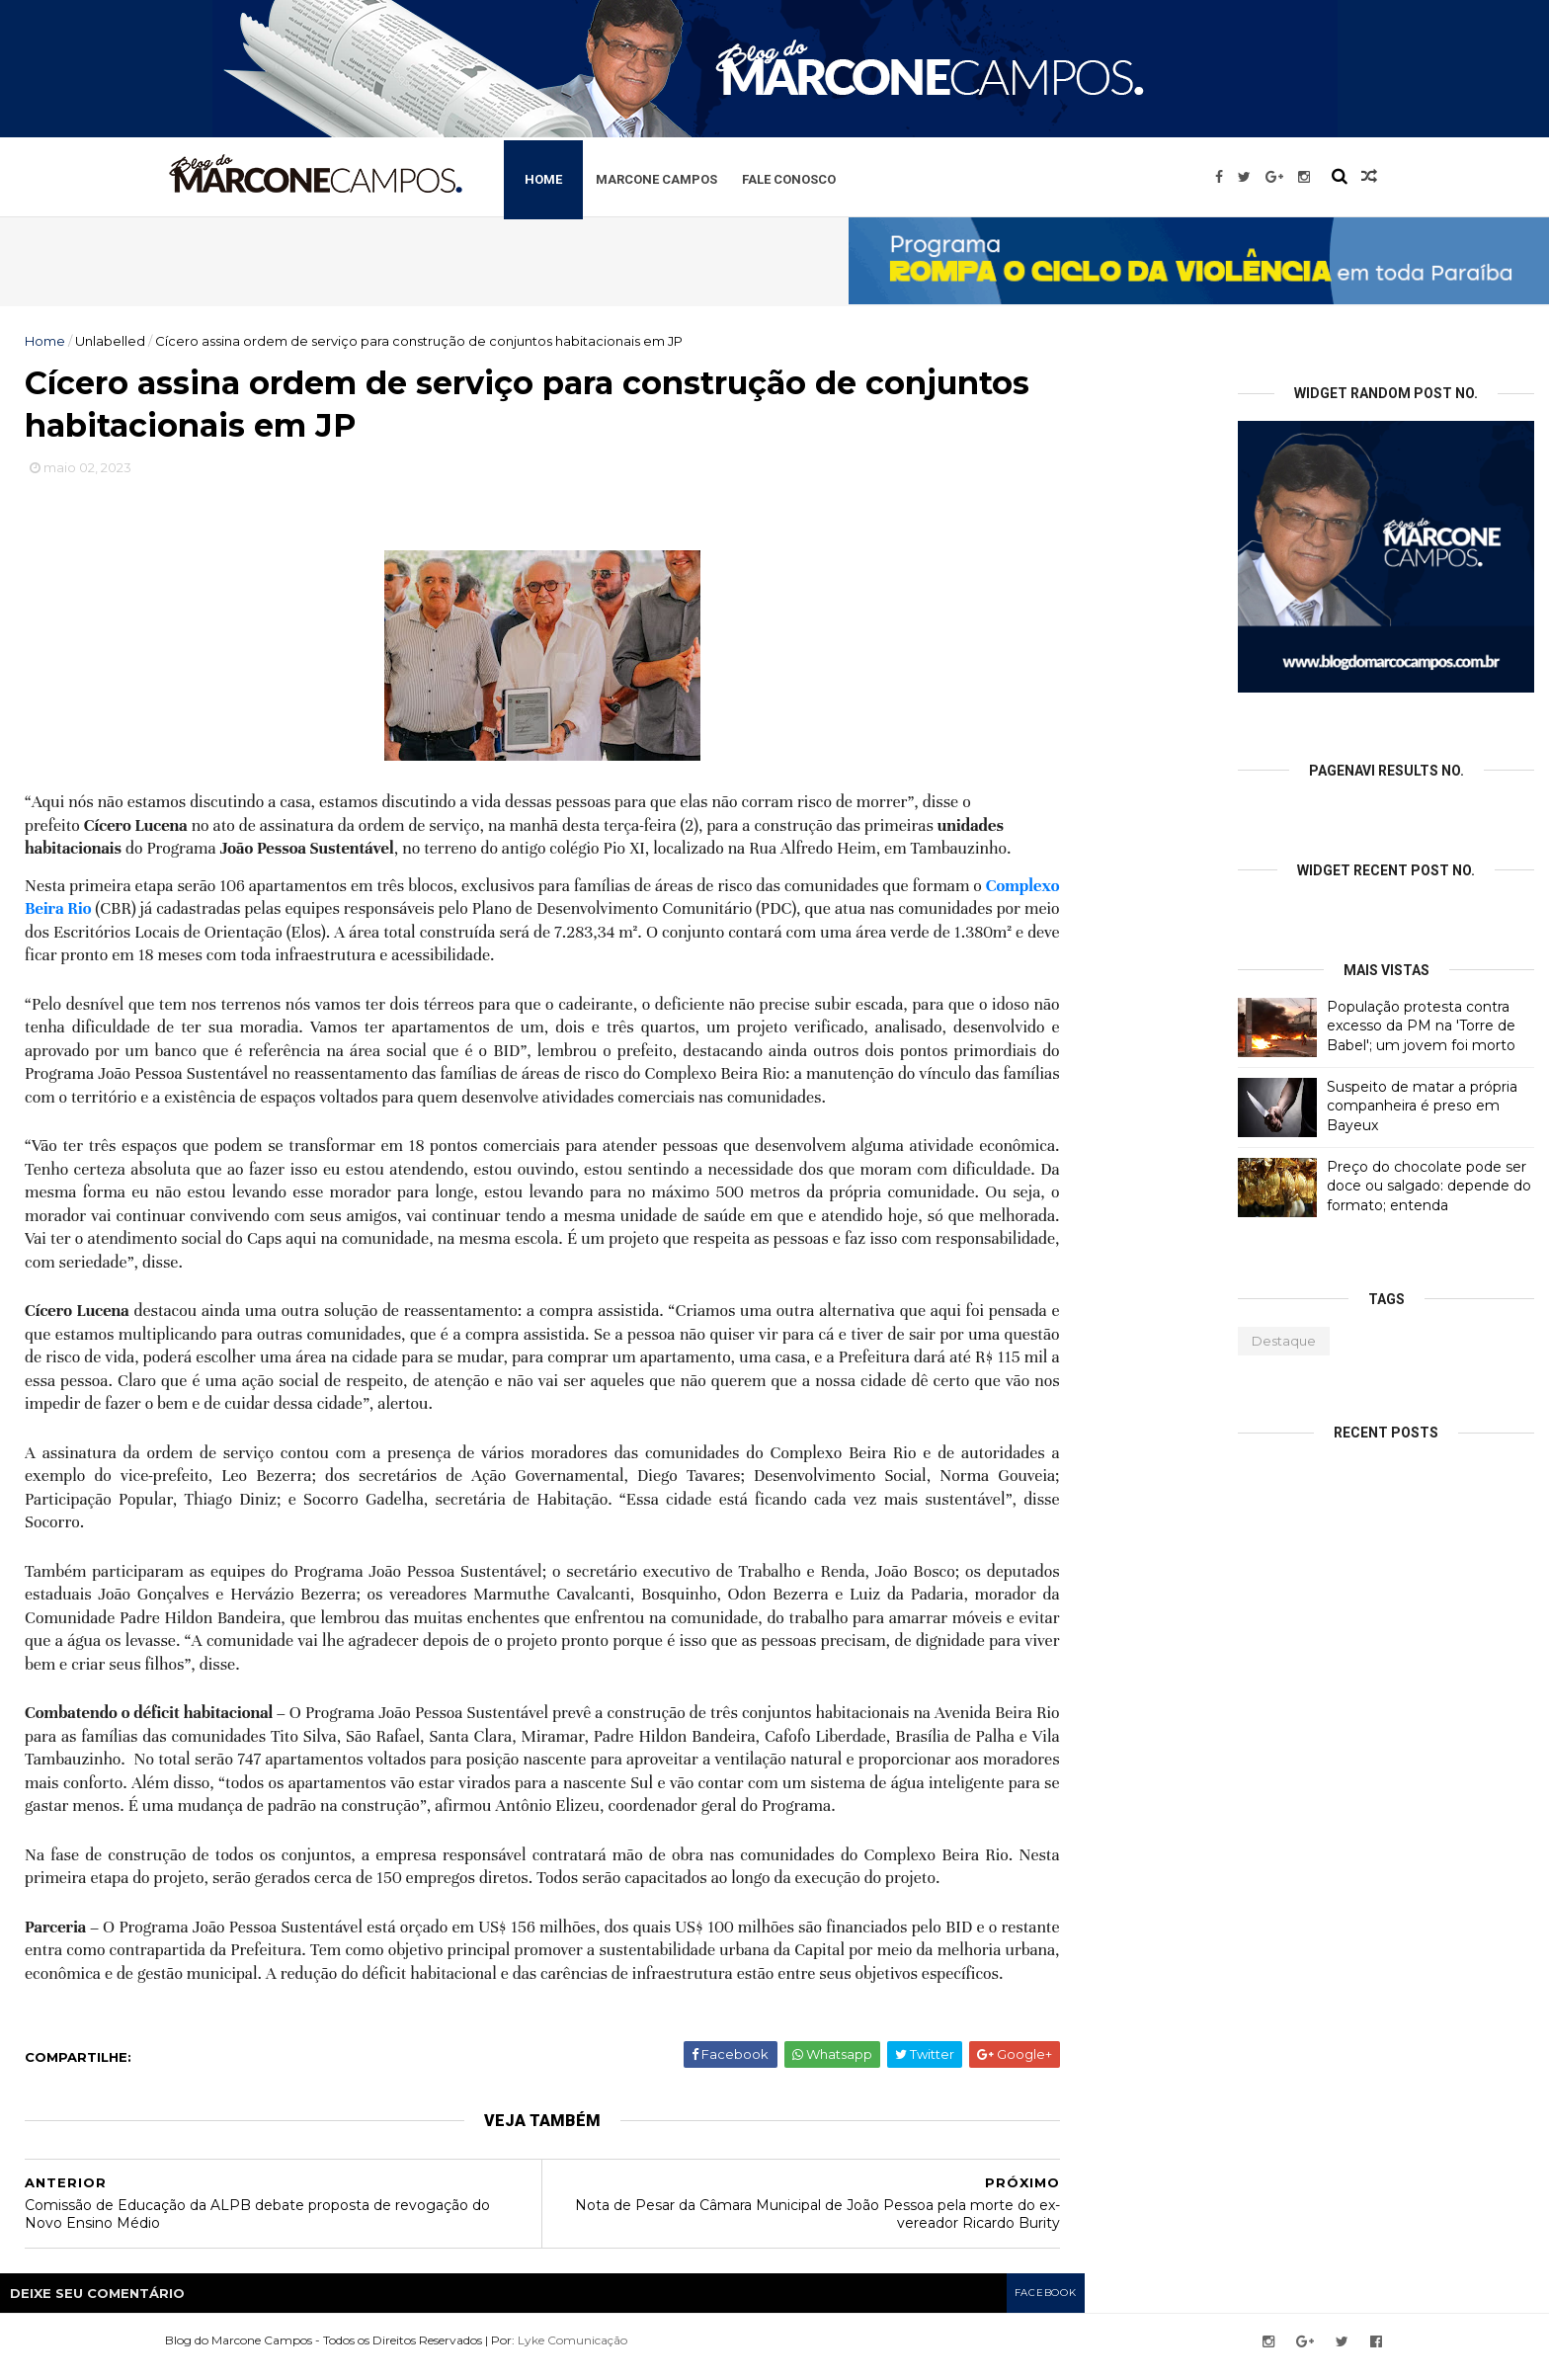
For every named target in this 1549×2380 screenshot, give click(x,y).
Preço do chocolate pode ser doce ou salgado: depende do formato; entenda (1429, 1186)
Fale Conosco (842, 176)
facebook (1043, 2306)
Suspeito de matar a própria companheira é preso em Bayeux (1422, 1106)
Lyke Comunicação (619, 2352)
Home (596, 176)
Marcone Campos (710, 176)
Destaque (1284, 1341)
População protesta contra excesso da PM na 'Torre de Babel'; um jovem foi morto (1421, 1026)
